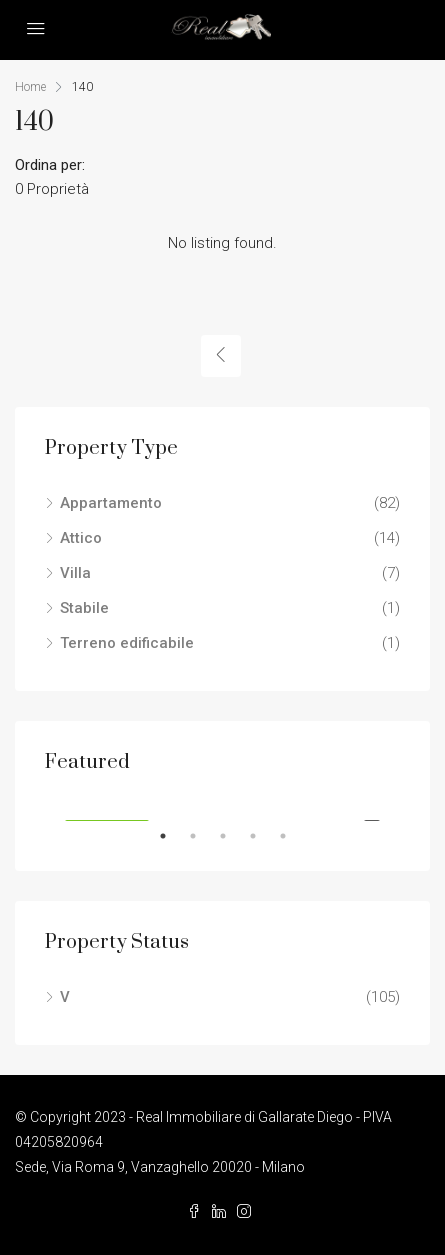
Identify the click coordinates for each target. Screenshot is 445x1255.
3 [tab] (233, 836)
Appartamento (111, 503)
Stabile (84, 608)
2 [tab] (203, 836)
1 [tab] (173, 836)
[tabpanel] (222, 800)
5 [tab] (293, 836)
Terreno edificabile (127, 643)
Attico (81, 538)
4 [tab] (263, 836)
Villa (75, 573)
